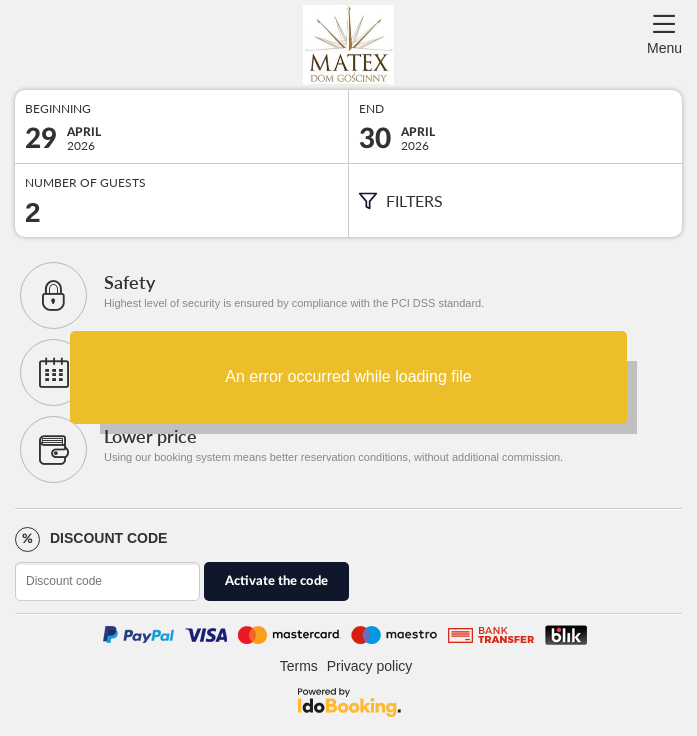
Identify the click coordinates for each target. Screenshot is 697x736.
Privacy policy (370, 666)
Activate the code (276, 581)
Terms (299, 666)
